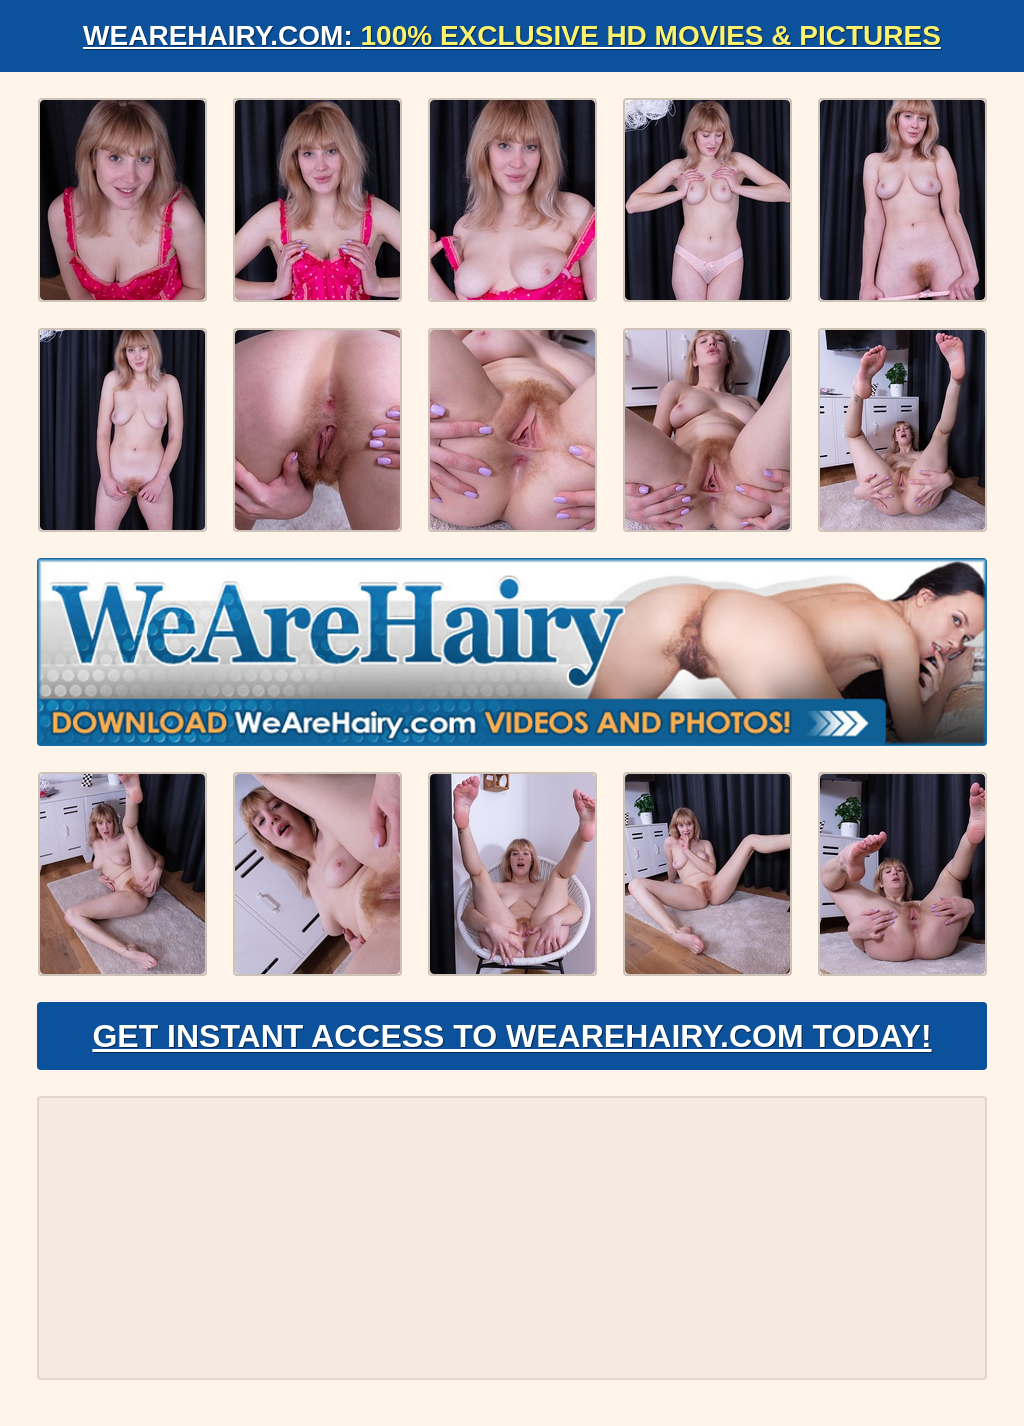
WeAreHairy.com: (512, 35)
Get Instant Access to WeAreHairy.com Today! (511, 1036)
